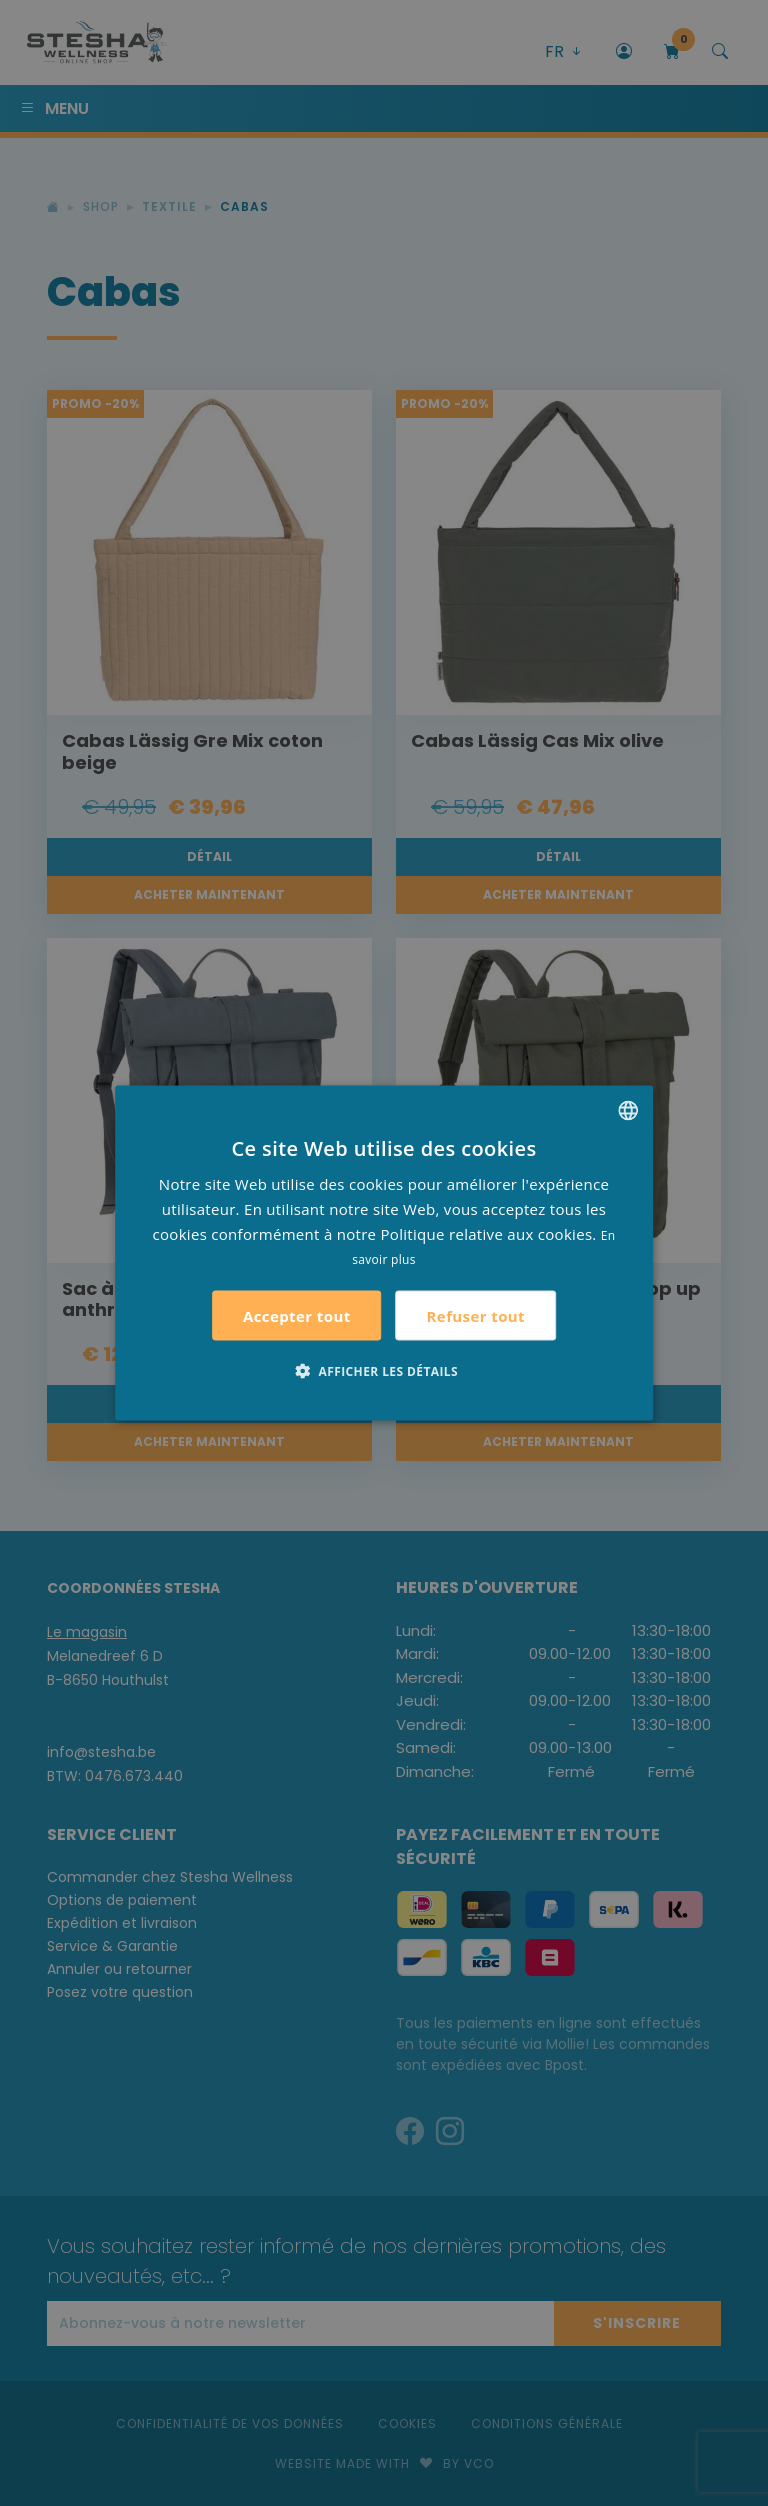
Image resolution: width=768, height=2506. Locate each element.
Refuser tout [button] (476, 1315)
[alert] (384, 1253)
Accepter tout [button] (297, 1316)
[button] (384, 1371)
